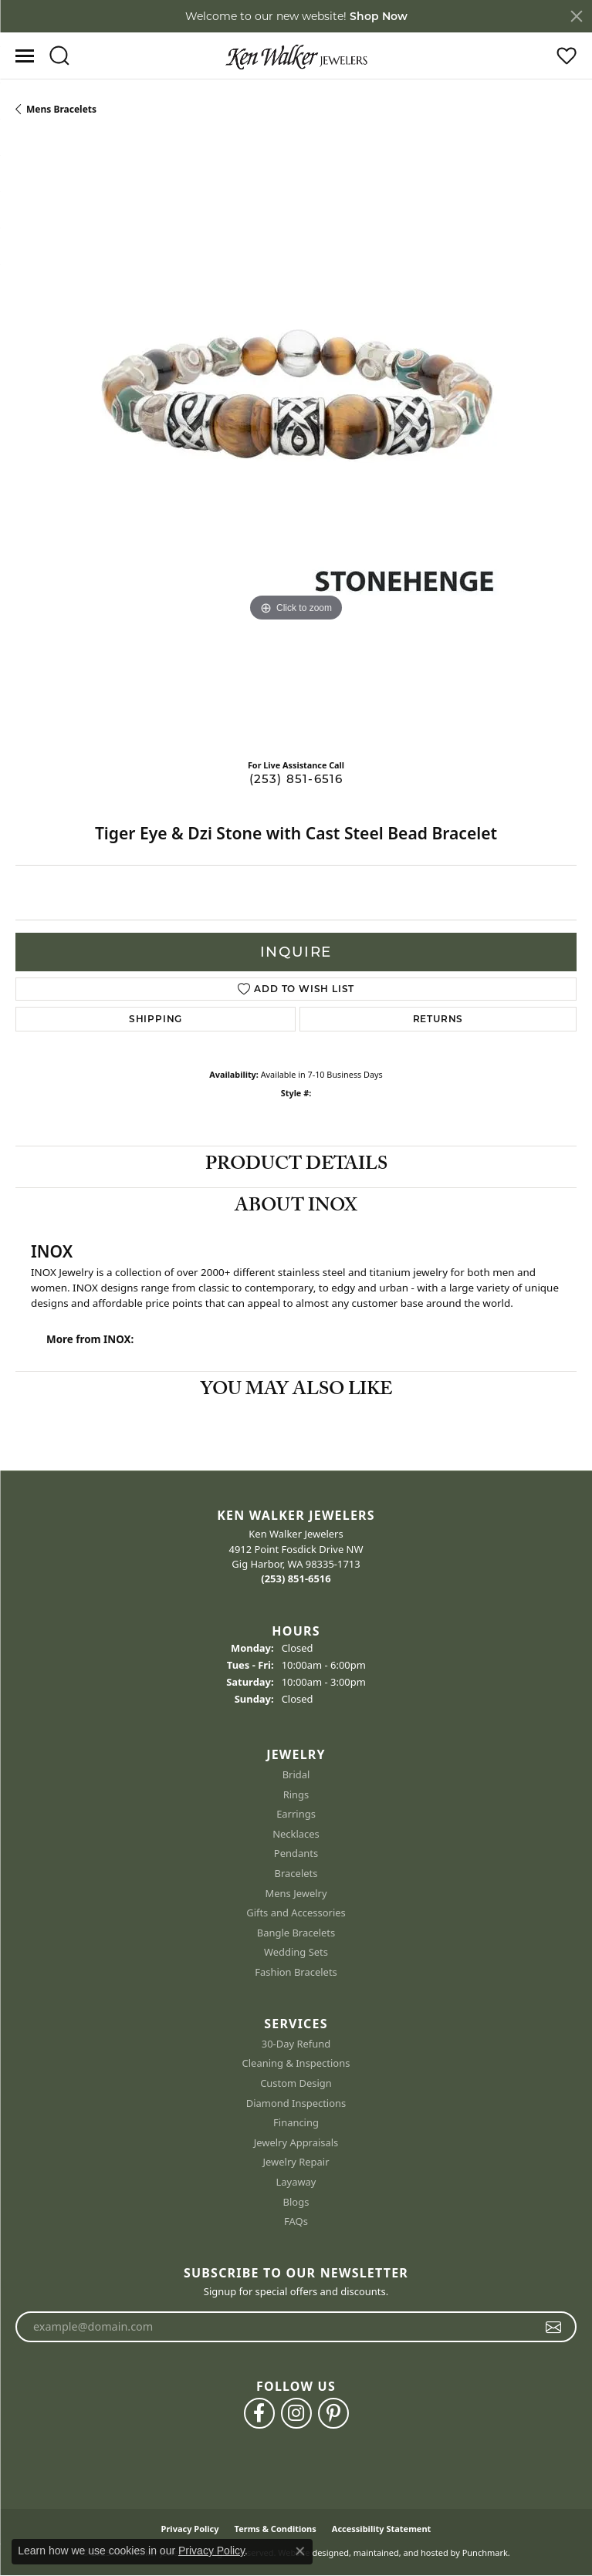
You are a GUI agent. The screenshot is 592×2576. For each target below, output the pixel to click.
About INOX (296, 1208)
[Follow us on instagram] (296, 2414)
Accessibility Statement (381, 2529)
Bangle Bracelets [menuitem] (296, 1933)
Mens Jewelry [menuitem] (296, 1893)
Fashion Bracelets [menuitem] (296, 1972)
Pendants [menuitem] (296, 1854)
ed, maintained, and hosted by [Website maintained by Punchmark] (399, 2553)
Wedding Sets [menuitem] (296, 1953)
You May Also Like (296, 1391)
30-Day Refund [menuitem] (296, 2044)
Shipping (155, 1019)
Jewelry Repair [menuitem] (295, 2162)
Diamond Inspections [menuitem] (296, 2103)
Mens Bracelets (61, 109)
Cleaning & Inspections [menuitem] (296, 2064)
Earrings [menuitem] (296, 1814)
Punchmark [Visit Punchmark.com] (485, 2553)
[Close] (576, 16)
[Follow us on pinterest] (333, 2414)
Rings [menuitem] (296, 1794)
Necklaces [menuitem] (296, 1834)
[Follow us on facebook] (259, 2414)
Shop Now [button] (379, 16)
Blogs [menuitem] (296, 2202)
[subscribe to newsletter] (554, 2327)
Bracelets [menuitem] (296, 1873)
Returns (438, 1019)
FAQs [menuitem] (296, 2222)
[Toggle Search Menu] (59, 55)
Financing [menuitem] (296, 2123)
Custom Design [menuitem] (296, 2083)
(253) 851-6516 (296, 778)
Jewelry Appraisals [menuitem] (296, 2142)
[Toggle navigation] (25, 56)
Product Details (296, 1166)
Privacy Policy (211, 2550)
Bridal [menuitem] (296, 1775)
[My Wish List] (567, 55)
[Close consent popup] (300, 2551)
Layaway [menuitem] (296, 2182)
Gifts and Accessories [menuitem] (296, 1913)
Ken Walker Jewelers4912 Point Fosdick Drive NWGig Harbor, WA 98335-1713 (296, 1557)
